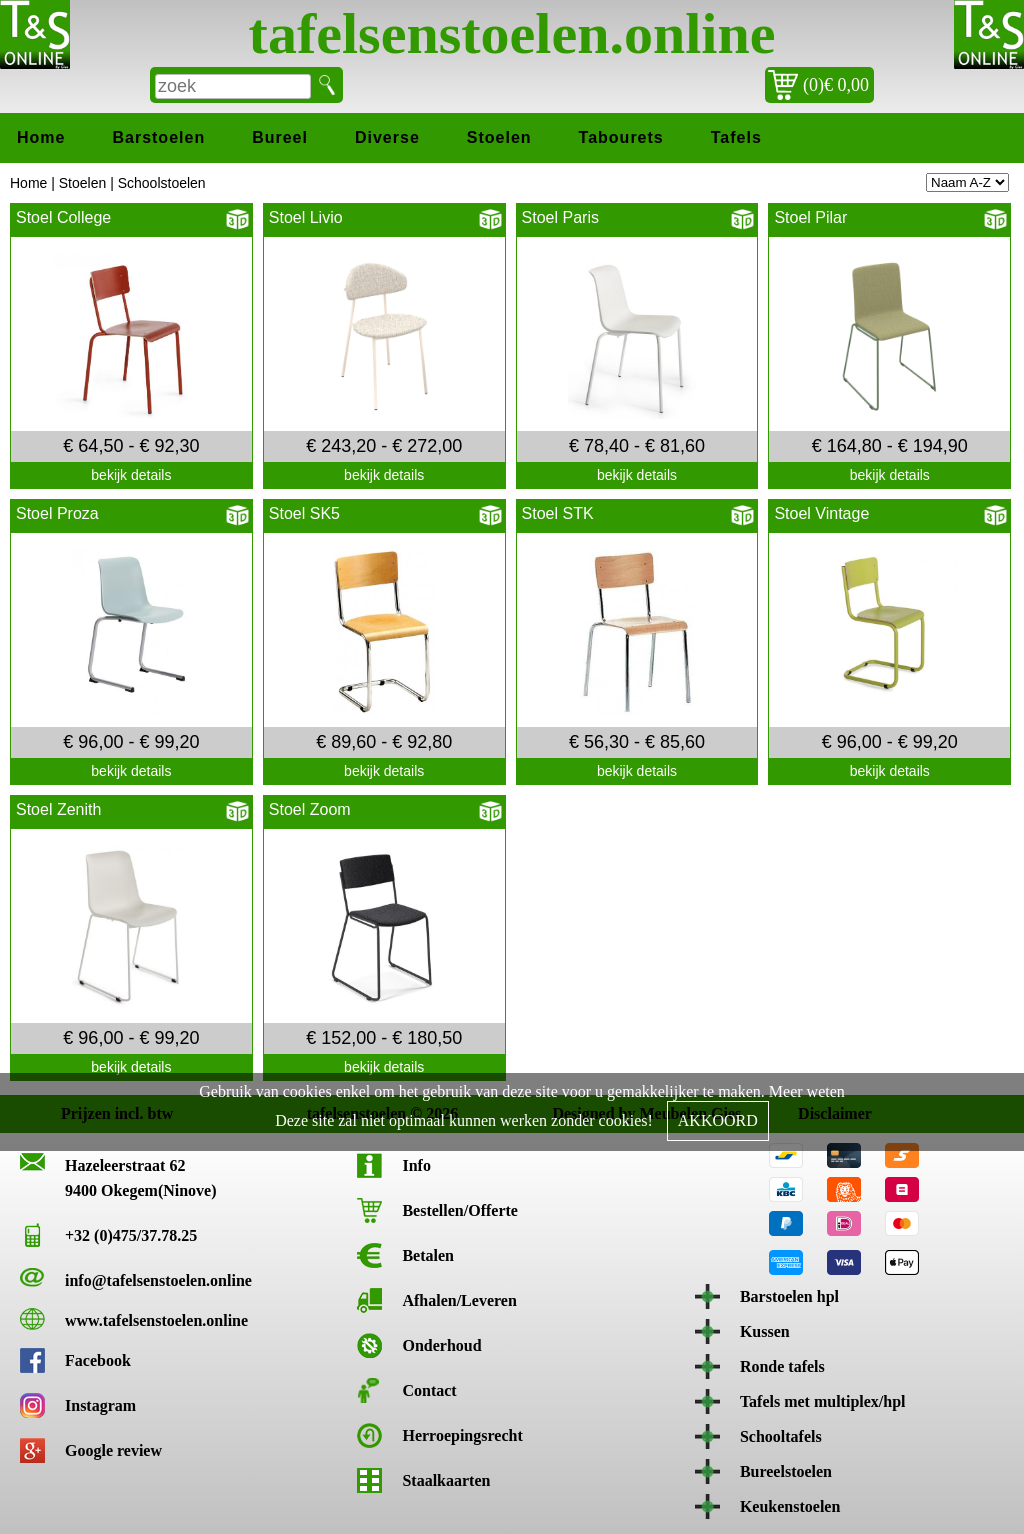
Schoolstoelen (162, 183)
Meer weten (807, 1091)
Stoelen (499, 137)
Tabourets (621, 137)
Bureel (280, 137)
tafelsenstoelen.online (512, 33)
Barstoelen (158, 137)
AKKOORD (718, 1120)
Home (41, 137)
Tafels (736, 137)
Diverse (387, 137)
